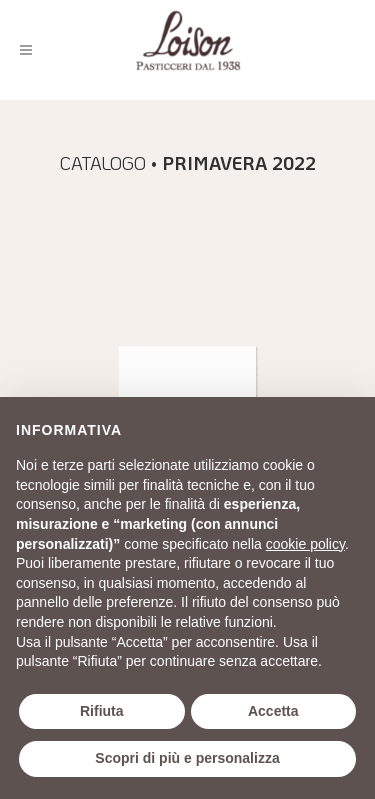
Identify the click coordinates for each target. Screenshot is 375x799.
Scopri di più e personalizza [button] (187, 758)
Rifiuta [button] (102, 711)
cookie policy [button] (305, 544)
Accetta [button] (273, 711)
